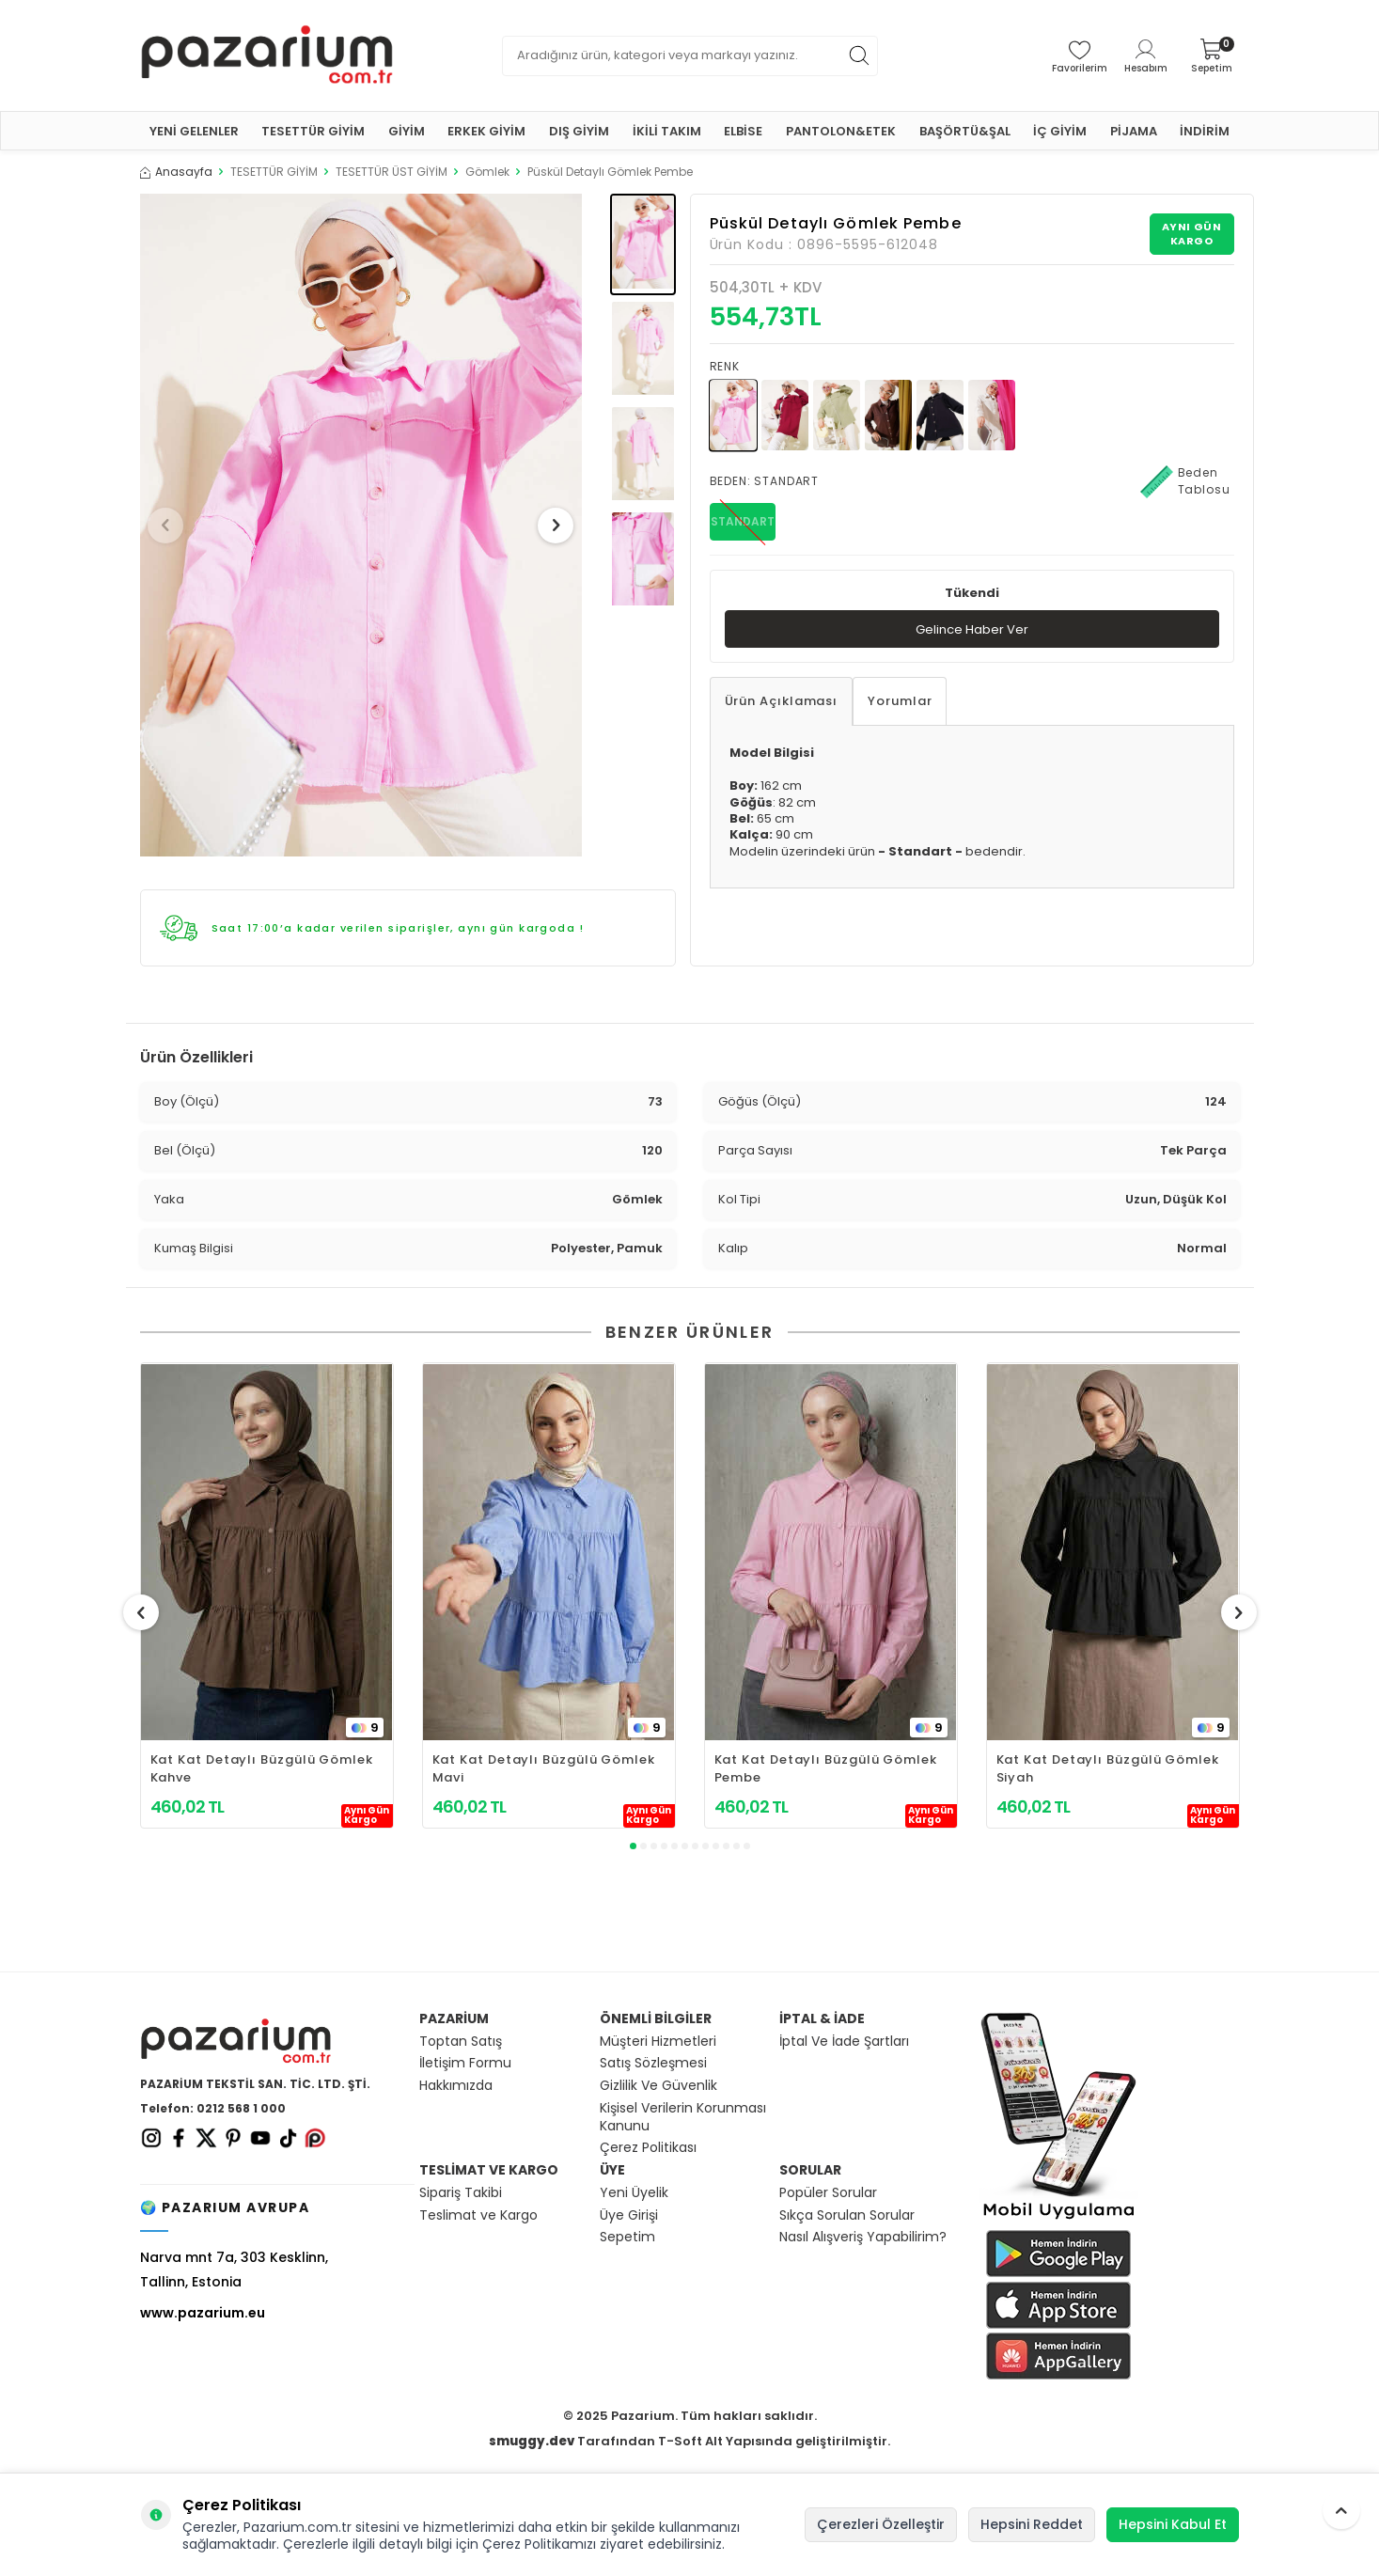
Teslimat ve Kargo (478, 2215)
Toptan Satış (460, 2041)
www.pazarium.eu (202, 2312)
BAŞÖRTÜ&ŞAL (965, 131)
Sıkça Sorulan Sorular (847, 2215)
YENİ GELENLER (194, 131)
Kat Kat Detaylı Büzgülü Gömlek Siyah (1107, 1768)
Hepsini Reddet (1031, 2524)
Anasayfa (176, 172)
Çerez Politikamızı (539, 2544)
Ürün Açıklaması (781, 703)
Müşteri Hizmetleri (658, 2041)
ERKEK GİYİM (486, 131)
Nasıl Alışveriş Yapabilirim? (863, 2237)
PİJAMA (1133, 131)
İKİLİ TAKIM (667, 131)
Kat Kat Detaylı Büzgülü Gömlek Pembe (825, 1768)
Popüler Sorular (828, 2193)
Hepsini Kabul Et (1173, 2524)
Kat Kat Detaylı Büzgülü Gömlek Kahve (261, 1768)
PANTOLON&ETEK (841, 131)
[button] (172, 525)
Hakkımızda (456, 2086)
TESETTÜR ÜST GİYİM (391, 172)
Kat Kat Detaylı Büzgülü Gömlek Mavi (543, 1768)
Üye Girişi (629, 2215)
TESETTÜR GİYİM (313, 131)
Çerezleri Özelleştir (881, 2524)
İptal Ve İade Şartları (844, 2041)
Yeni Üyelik (634, 2193)
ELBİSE (743, 131)
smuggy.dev (531, 2441)
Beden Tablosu (1185, 481)
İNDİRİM (1205, 131)
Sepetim (627, 2237)
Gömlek (487, 172)
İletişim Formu (465, 2063)
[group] (361, 525)
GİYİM (406, 131)
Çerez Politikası (648, 2148)
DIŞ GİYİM (579, 131)
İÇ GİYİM (1060, 131)
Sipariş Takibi (460, 2193)
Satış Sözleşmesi (653, 2063)
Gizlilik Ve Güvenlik (658, 2086)
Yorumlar (900, 703)
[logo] (267, 55)
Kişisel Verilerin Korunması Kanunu (683, 2117)
